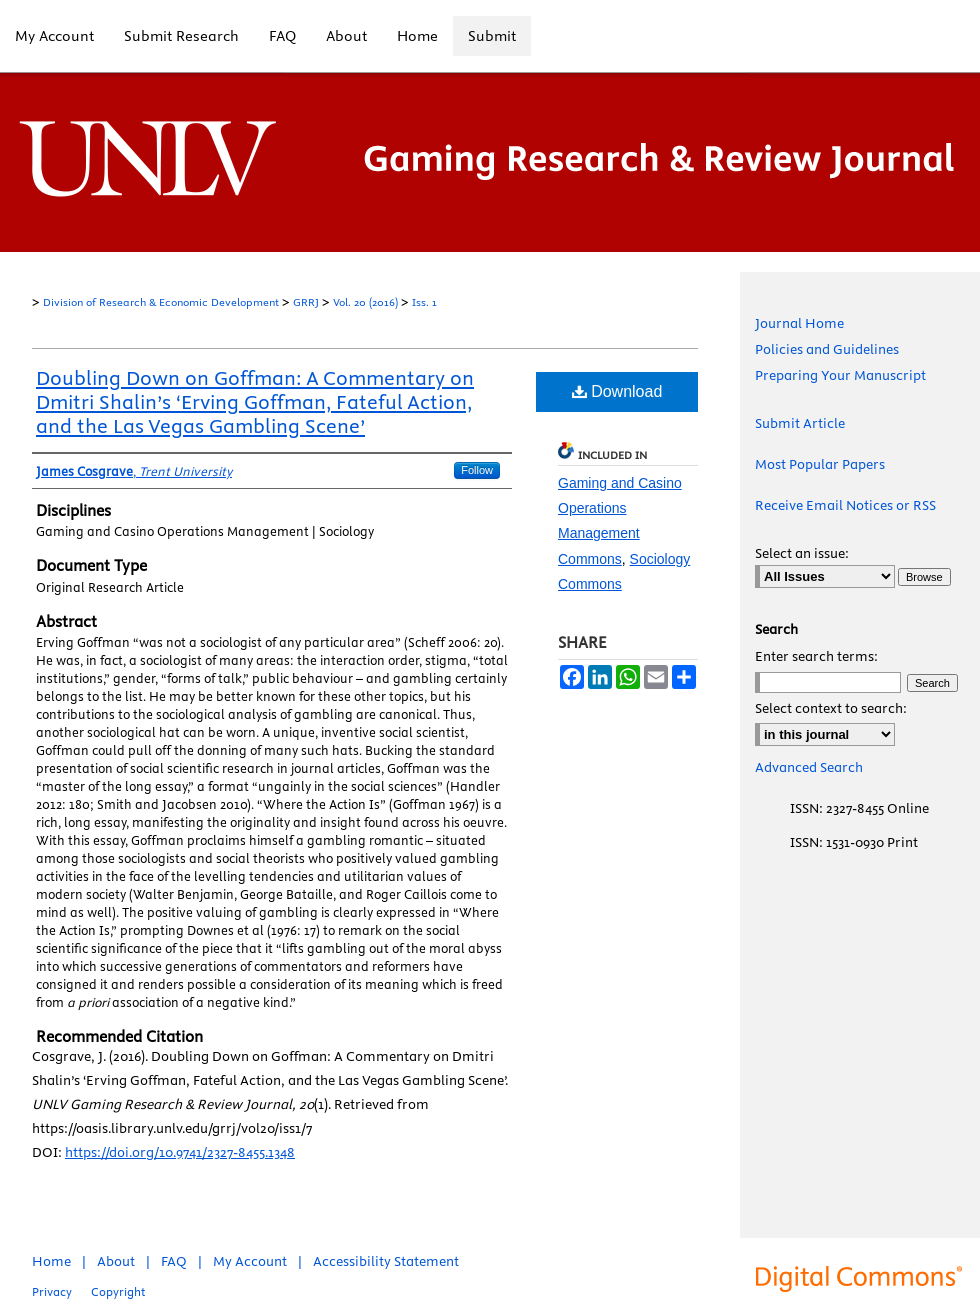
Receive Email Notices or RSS (845, 505)
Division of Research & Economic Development (161, 302)
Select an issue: (802, 553)
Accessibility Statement (386, 1261)
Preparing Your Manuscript (840, 375)
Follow (477, 470)
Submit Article (800, 423)
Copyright (118, 1291)
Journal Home (799, 323)
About (116, 1261)
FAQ (174, 1261)
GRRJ (306, 302)
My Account (250, 1261)
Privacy (52, 1291)
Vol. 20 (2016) (365, 302)
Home (51, 1261)
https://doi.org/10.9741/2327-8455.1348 (180, 1152)
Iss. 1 (424, 302)
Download (617, 391)
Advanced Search (809, 767)
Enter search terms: (816, 656)
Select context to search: (831, 708)
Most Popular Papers (820, 464)
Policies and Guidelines (827, 349)
